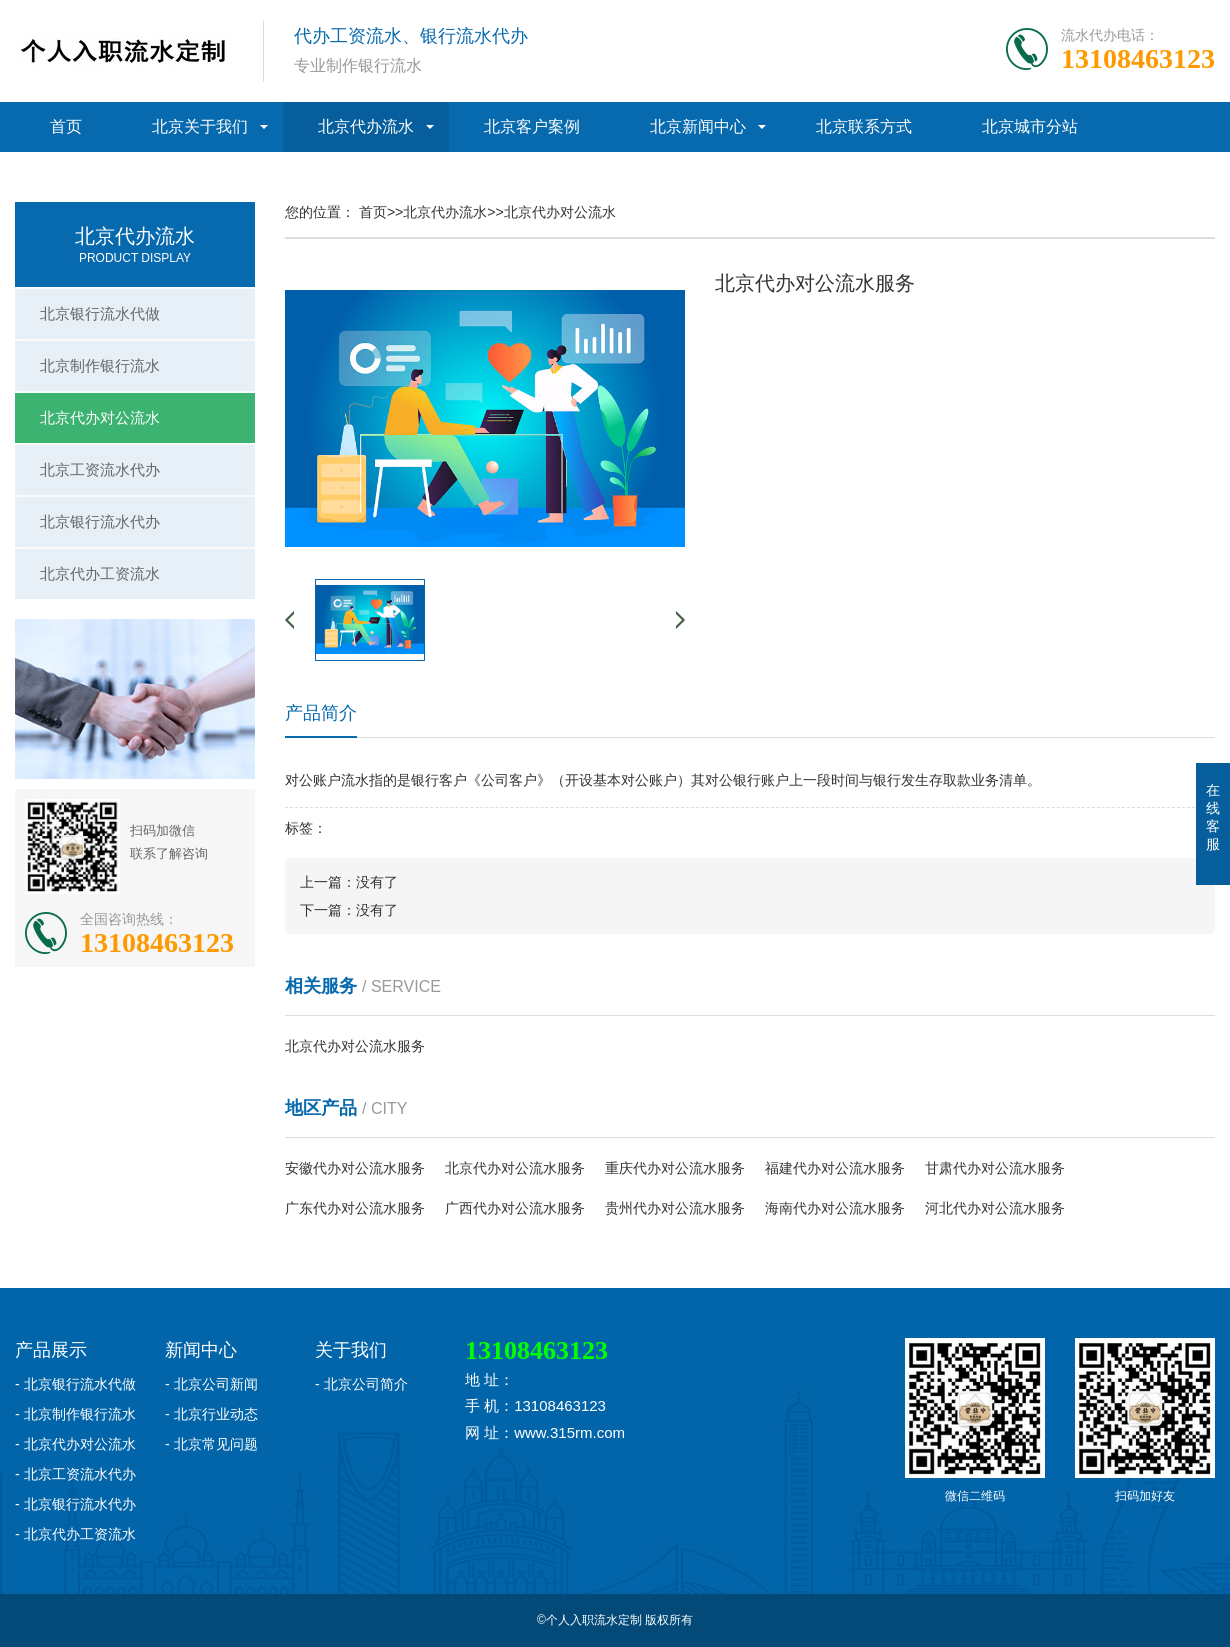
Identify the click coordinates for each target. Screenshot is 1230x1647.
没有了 (377, 882)
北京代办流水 (366, 126)
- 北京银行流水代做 (75, 1384)
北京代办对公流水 (100, 417)
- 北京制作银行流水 (75, 1414)
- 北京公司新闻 (211, 1384)
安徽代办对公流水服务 (355, 1168)
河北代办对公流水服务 (995, 1208)
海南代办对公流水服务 (835, 1208)
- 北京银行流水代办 (75, 1504)
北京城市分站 (1030, 126)
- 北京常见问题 (211, 1444)
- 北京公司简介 (361, 1384)
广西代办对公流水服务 (515, 1208)
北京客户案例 (532, 126)
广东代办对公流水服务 (355, 1208)
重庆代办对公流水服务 (675, 1168)
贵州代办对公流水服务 (675, 1208)
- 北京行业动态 (211, 1414)
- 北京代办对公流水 (75, 1444)
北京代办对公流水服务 (355, 1046)
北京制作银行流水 (100, 365)
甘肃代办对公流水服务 (995, 1168)
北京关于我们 (200, 126)
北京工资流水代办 (100, 469)
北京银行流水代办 (100, 521)
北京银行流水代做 (100, 313)
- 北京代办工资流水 (75, 1534)
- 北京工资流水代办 (75, 1474)
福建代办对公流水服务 (835, 1168)
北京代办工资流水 (100, 573)
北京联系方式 (864, 126)
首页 (66, 126)
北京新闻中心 (698, 126)
